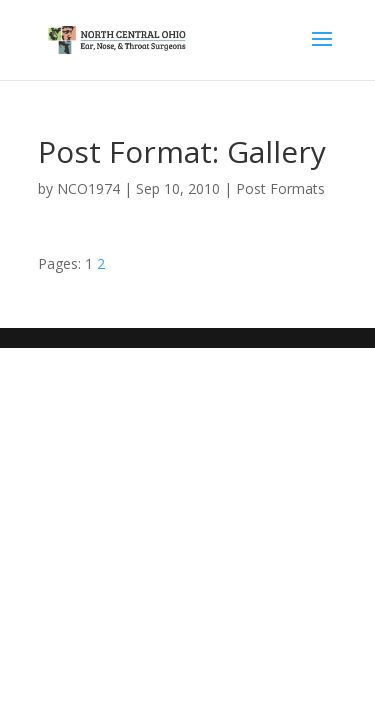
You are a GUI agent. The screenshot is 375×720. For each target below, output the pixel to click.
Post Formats (280, 188)
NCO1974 (88, 188)
